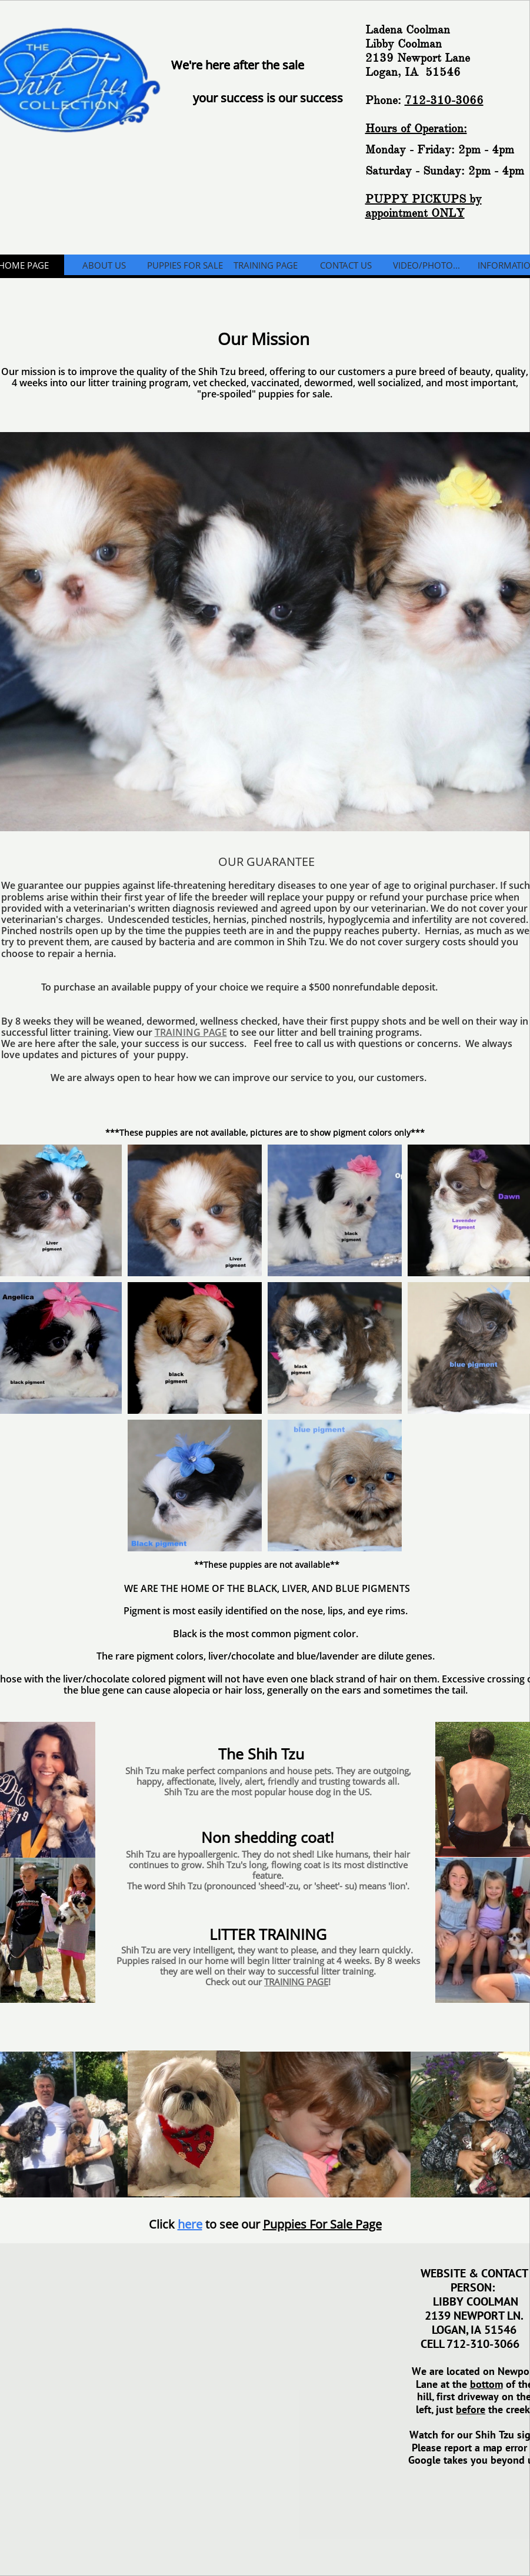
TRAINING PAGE (191, 1032)
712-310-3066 (444, 100)
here (190, 2224)
